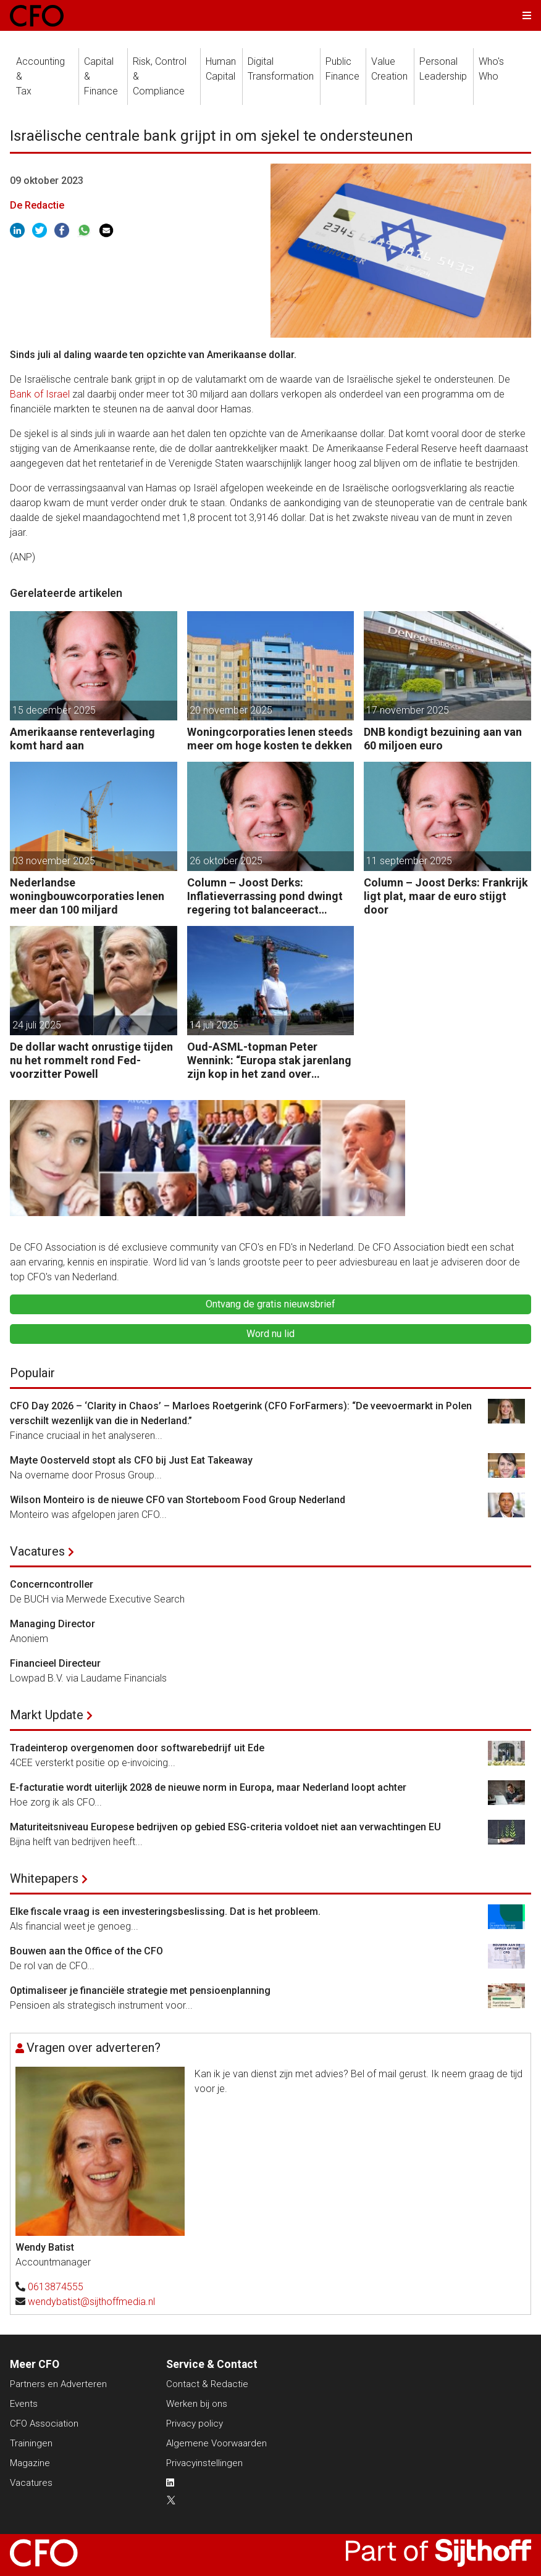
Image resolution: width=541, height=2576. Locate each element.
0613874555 (55, 2287)
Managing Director (52, 1624)
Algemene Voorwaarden (216, 2443)
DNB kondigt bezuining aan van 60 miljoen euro (443, 738)
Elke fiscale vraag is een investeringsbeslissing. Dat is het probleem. (165, 1911)
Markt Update (46, 1714)
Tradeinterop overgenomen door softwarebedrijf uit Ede (137, 1748)
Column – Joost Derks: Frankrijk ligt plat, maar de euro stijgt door (446, 895)
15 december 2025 (54, 710)
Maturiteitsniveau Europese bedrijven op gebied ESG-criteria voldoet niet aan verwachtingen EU (225, 1827)
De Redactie (37, 205)
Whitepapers (44, 1878)
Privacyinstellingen (204, 2463)
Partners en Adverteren (58, 2384)
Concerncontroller (51, 1584)
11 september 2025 (409, 861)
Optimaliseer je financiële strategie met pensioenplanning (140, 1990)
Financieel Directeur (55, 1663)
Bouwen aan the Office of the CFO (86, 1951)
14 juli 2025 (214, 1025)
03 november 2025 (53, 861)
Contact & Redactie (207, 2384)
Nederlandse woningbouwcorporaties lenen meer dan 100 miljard (87, 895)
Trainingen (31, 2443)
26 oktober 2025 (226, 861)
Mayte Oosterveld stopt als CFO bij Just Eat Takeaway (131, 1460)
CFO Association (44, 2423)
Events (24, 2403)
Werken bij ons (196, 2403)
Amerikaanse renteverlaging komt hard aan (82, 738)
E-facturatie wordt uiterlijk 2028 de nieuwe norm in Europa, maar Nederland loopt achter (208, 1787)
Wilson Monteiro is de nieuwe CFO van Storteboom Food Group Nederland (177, 1500)
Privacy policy (194, 2423)
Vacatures (37, 1551)
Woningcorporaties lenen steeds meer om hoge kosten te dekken (270, 738)
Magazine (30, 2463)
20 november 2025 (231, 710)
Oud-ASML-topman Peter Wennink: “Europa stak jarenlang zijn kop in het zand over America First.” (269, 1060)
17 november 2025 (407, 710)
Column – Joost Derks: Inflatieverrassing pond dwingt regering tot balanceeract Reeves (265, 896)
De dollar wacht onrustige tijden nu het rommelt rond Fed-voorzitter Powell (91, 1060)
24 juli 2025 (36, 1025)
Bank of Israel (40, 394)
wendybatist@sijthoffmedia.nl (91, 2301)
